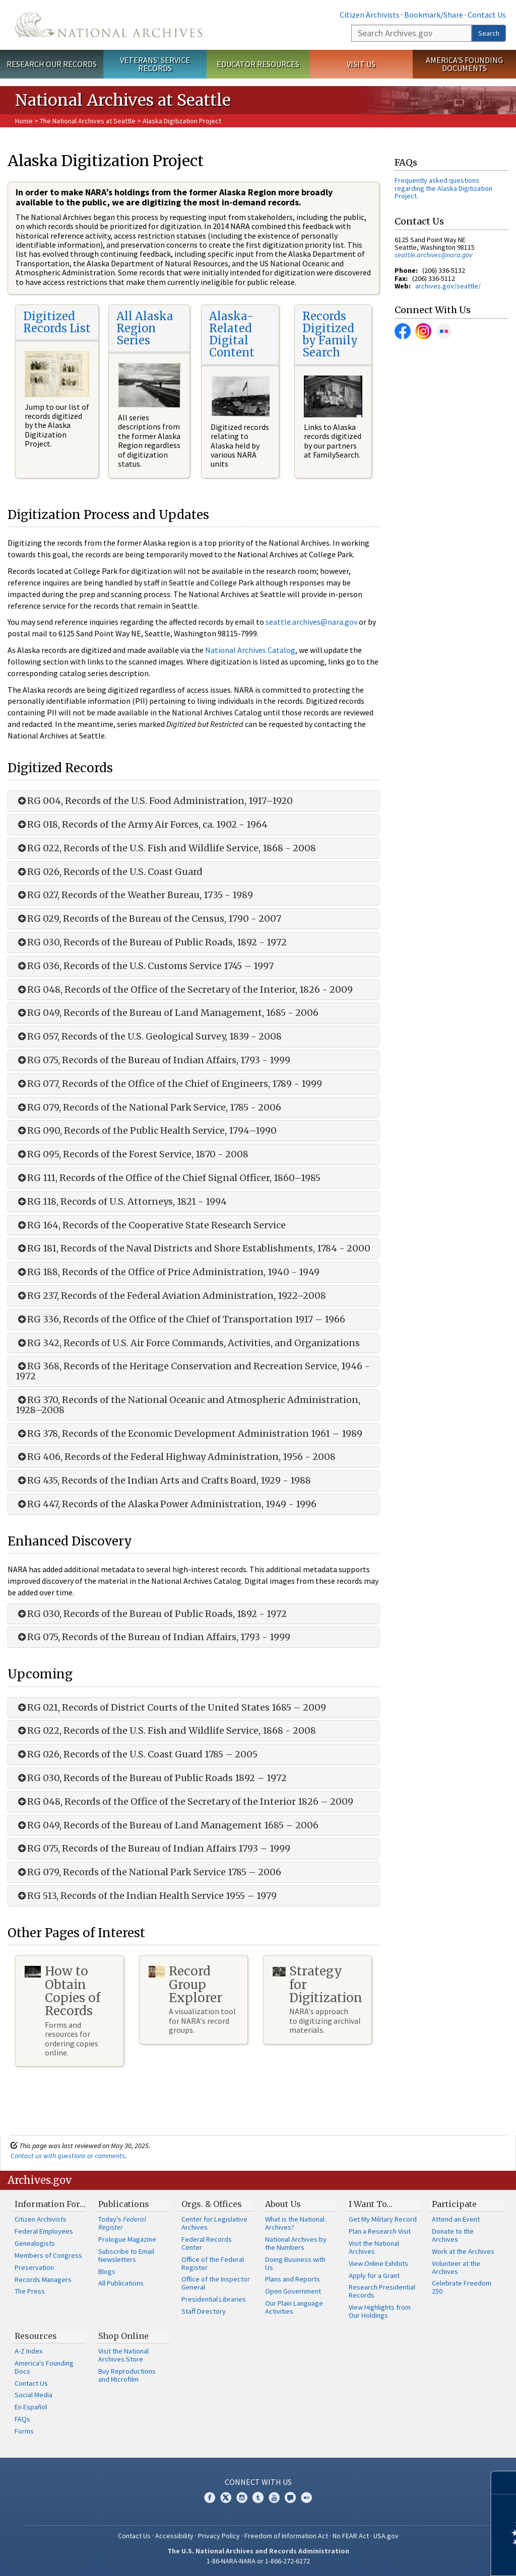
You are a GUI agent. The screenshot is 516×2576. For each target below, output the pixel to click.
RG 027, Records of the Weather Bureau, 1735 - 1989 (134, 895)
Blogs (106, 2271)
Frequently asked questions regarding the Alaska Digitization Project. (443, 188)
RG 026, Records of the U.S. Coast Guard (109, 872)
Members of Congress (48, 2255)
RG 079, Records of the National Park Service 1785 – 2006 (148, 1872)
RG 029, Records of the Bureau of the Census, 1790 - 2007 (148, 919)
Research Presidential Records (382, 2291)
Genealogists (35, 2243)
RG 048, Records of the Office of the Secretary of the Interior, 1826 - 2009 (184, 990)
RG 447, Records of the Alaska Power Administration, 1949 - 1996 (166, 1504)
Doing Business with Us (295, 2263)
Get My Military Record (383, 2219)
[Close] (504, 2482)
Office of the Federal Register (212, 2263)
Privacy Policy (219, 2535)
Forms (24, 2431)
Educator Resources (258, 64)
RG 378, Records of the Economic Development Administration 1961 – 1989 (189, 1434)
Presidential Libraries (213, 2299)
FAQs (22, 2418)
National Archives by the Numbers (296, 2243)
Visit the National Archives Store (123, 2355)
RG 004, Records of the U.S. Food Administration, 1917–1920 (154, 801)
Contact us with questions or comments (68, 2155)
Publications (123, 2204)
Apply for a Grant (374, 2275)
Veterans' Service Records (155, 64)
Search (488, 33)
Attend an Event (456, 2219)
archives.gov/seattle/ (448, 285)
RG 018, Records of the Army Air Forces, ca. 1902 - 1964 (142, 825)
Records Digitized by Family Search (330, 334)
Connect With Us (258, 2482)
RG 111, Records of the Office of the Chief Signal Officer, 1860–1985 (168, 1178)
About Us (283, 2204)
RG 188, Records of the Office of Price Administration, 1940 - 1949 (167, 1272)
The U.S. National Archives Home (108, 25)
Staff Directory (203, 2311)
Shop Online (123, 2336)
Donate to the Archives (453, 2235)
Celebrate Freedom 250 (461, 2287)
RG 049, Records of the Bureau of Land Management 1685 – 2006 (167, 1825)
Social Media (33, 2394)
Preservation (34, 2267)
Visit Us (361, 64)
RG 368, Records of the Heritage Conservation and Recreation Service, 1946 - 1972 (193, 1371)
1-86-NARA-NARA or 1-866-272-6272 (258, 2560)
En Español (31, 2406)
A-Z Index (28, 2351)
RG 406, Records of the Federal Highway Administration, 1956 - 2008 (176, 1457)
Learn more (426, 2557)
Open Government (293, 2291)
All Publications (121, 2283)
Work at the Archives (463, 2251)
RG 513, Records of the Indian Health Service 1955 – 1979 (146, 1896)
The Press (30, 2291)
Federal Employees (44, 2231)
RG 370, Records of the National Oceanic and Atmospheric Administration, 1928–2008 (188, 1405)
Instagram (423, 331)
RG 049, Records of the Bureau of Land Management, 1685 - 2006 (167, 1013)
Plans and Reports (292, 2279)
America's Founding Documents (464, 64)
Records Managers (43, 2279)
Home (24, 120)
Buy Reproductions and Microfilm (127, 2375)
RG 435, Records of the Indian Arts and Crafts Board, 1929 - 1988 (163, 1481)
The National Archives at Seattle (88, 120)
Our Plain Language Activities (294, 2307)
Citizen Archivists (370, 15)
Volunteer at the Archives (456, 2267)
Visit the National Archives (374, 2247)
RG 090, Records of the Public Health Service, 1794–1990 (146, 1131)
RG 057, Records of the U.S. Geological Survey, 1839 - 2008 (149, 1037)
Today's (122, 2223)
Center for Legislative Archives (214, 2223)
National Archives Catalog (250, 650)
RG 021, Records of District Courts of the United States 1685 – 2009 (171, 1708)
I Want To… (371, 2204)
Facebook (403, 331)
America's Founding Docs (44, 2367)
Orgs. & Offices (211, 2204)
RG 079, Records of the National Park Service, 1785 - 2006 (148, 1107)
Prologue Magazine (127, 2239)
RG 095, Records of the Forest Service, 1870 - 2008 (132, 1154)
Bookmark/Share (433, 15)
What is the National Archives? (295, 2223)
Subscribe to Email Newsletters (126, 2255)
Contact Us (487, 15)
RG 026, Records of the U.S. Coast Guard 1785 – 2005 (136, 1754)
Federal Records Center (206, 2243)
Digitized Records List (57, 322)
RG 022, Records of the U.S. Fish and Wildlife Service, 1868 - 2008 (166, 848)
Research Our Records (52, 64)
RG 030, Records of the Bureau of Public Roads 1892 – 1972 (151, 1778)
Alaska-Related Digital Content (231, 334)
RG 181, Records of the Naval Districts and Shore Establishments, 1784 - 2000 (193, 1248)
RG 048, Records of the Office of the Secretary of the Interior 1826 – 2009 (184, 1802)
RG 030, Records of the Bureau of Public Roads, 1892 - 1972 (151, 942)
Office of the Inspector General (215, 2283)
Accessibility (174, 2535)
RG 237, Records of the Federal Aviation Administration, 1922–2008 (171, 1296)
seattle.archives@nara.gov (311, 622)
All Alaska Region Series (144, 328)
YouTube (274, 2497)
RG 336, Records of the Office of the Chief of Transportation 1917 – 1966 (180, 1319)
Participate (454, 2204)
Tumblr (258, 2497)
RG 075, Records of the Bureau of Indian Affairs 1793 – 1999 (153, 1849)
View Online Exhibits (378, 2263)
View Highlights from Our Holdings (380, 2311)
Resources (36, 2336)
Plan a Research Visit (380, 2231)
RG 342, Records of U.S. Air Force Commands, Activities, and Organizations (188, 1343)
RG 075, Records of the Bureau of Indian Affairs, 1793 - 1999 (153, 1060)
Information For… (50, 2204)
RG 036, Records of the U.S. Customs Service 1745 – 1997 (145, 966)
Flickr (444, 331)
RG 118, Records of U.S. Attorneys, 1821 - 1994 (121, 1202)
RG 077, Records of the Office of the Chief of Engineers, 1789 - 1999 (169, 1084)
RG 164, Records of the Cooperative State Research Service (151, 1225)
